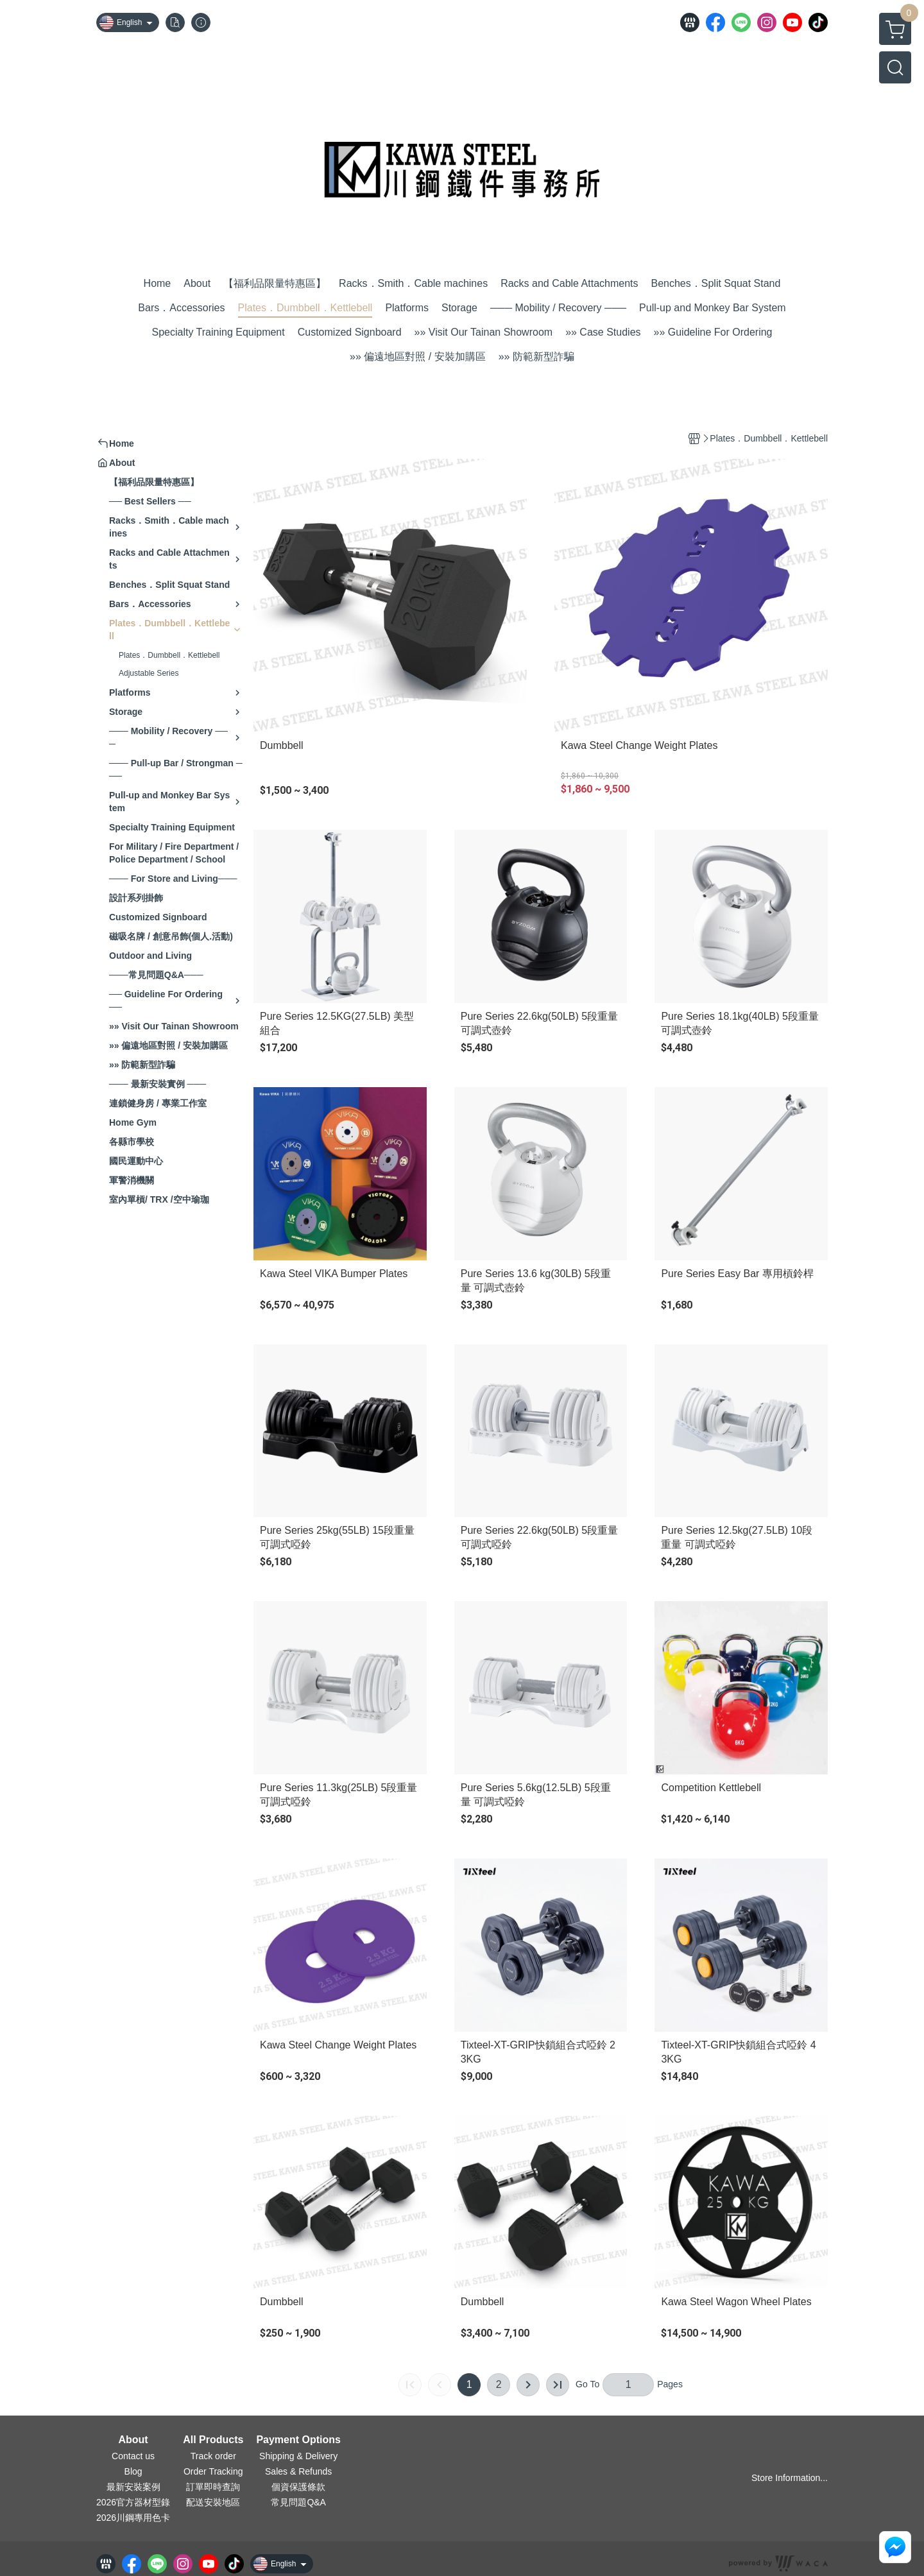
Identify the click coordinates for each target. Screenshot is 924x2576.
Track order (213, 2455)
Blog (133, 2471)
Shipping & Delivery (298, 2455)
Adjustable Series (148, 673)
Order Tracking (213, 2471)
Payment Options (298, 2440)
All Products (213, 2440)
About (133, 2440)
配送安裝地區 (213, 2502)
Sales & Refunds (298, 2471)
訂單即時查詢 (213, 2486)
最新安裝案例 (133, 2486)
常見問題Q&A (298, 2502)
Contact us (133, 2455)
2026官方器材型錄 (133, 2502)
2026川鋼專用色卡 (133, 2517)
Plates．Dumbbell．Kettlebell (169, 655)
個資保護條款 (298, 2486)
